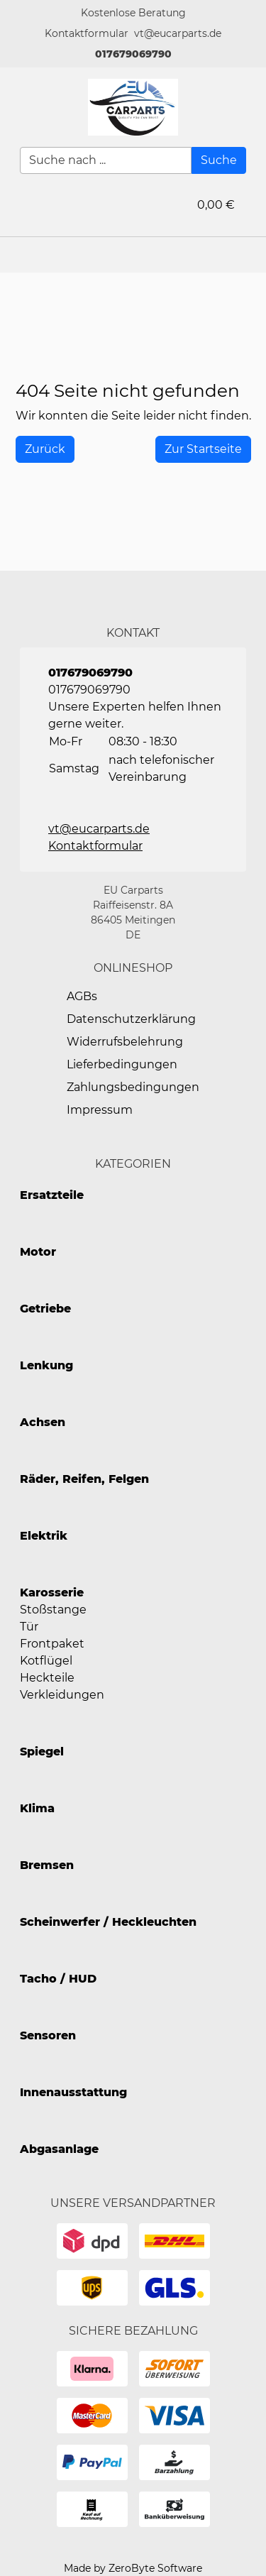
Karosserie (52, 1592)
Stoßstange (53, 1609)
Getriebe (45, 1308)
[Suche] (219, 160)
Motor (38, 1252)
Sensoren (48, 2035)
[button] (86, 33)
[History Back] (45, 449)
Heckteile (47, 1677)
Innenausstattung (73, 2092)
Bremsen (47, 1865)
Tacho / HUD (58, 1978)
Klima (37, 1808)
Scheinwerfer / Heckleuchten (108, 1922)
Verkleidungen (62, 1694)
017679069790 (133, 54)
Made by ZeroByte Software (133, 2568)
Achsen (42, 1422)
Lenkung (46, 1365)
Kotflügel (46, 1660)
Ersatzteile (52, 1195)
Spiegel (42, 1751)
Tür (29, 1626)
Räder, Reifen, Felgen (84, 1479)
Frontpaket (52, 1643)
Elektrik (43, 1535)
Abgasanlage (59, 2149)
